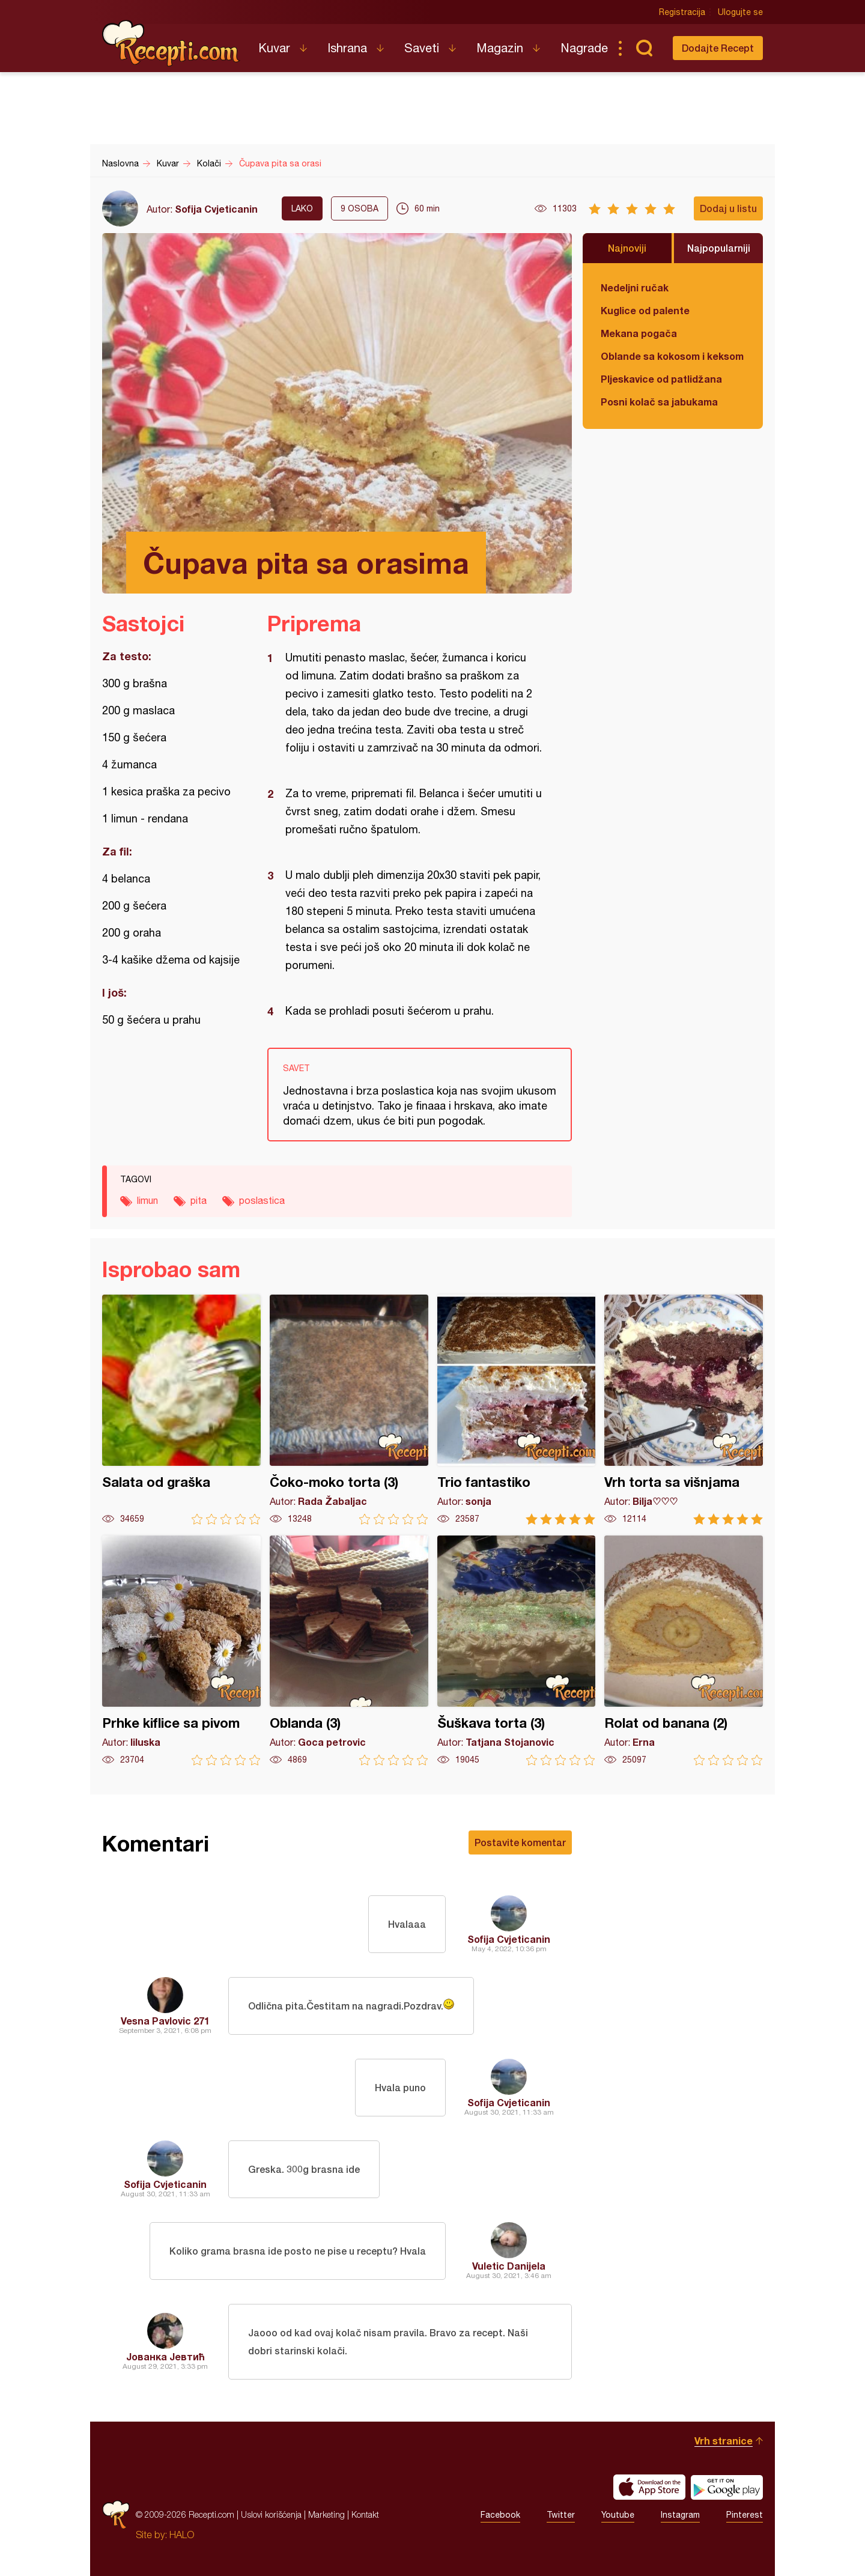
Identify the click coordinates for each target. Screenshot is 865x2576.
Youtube (617, 2515)
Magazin (499, 48)
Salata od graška (181, 1410)
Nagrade (584, 48)
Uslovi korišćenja (271, 2514)
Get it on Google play (727, 2487)
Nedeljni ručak (635, 287)
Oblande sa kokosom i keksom (672, 356)
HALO (181, 2534)
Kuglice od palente (645, 310)
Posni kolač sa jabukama (659, 401)
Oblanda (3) (349, 1651)
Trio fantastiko (516, 1410)
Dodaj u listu (728, 208)
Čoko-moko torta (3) (349, 1410)
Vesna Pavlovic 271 (165, 2020)
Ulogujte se (740, 12)
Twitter (561, 2515)
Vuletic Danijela (508, 2265)
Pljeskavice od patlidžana (661, 378)
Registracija (682, 12)
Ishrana (347, 48)
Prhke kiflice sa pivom (181, 1651)
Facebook (500, 2515)
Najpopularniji (718, 248)
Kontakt (365, 2514)
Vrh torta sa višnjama (683, 1410)
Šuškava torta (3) (516, 1651)
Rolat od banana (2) (683, 1651)
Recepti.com (171, 43)
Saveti (421, 48)
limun (147, 1200)
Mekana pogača (639, 333)
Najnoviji (627, 248)
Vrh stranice (723, 2440)
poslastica (262, 1200)
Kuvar (274, 48)
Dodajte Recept (718, 47)
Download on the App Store (649, 2487)
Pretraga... (644, 48)
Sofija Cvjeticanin (216, 208)
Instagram (680, 2515)
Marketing (326, 2514)
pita (198, 1200)
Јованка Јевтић (165, 2356)
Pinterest (744, 2515)
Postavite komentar (520, 1842)
